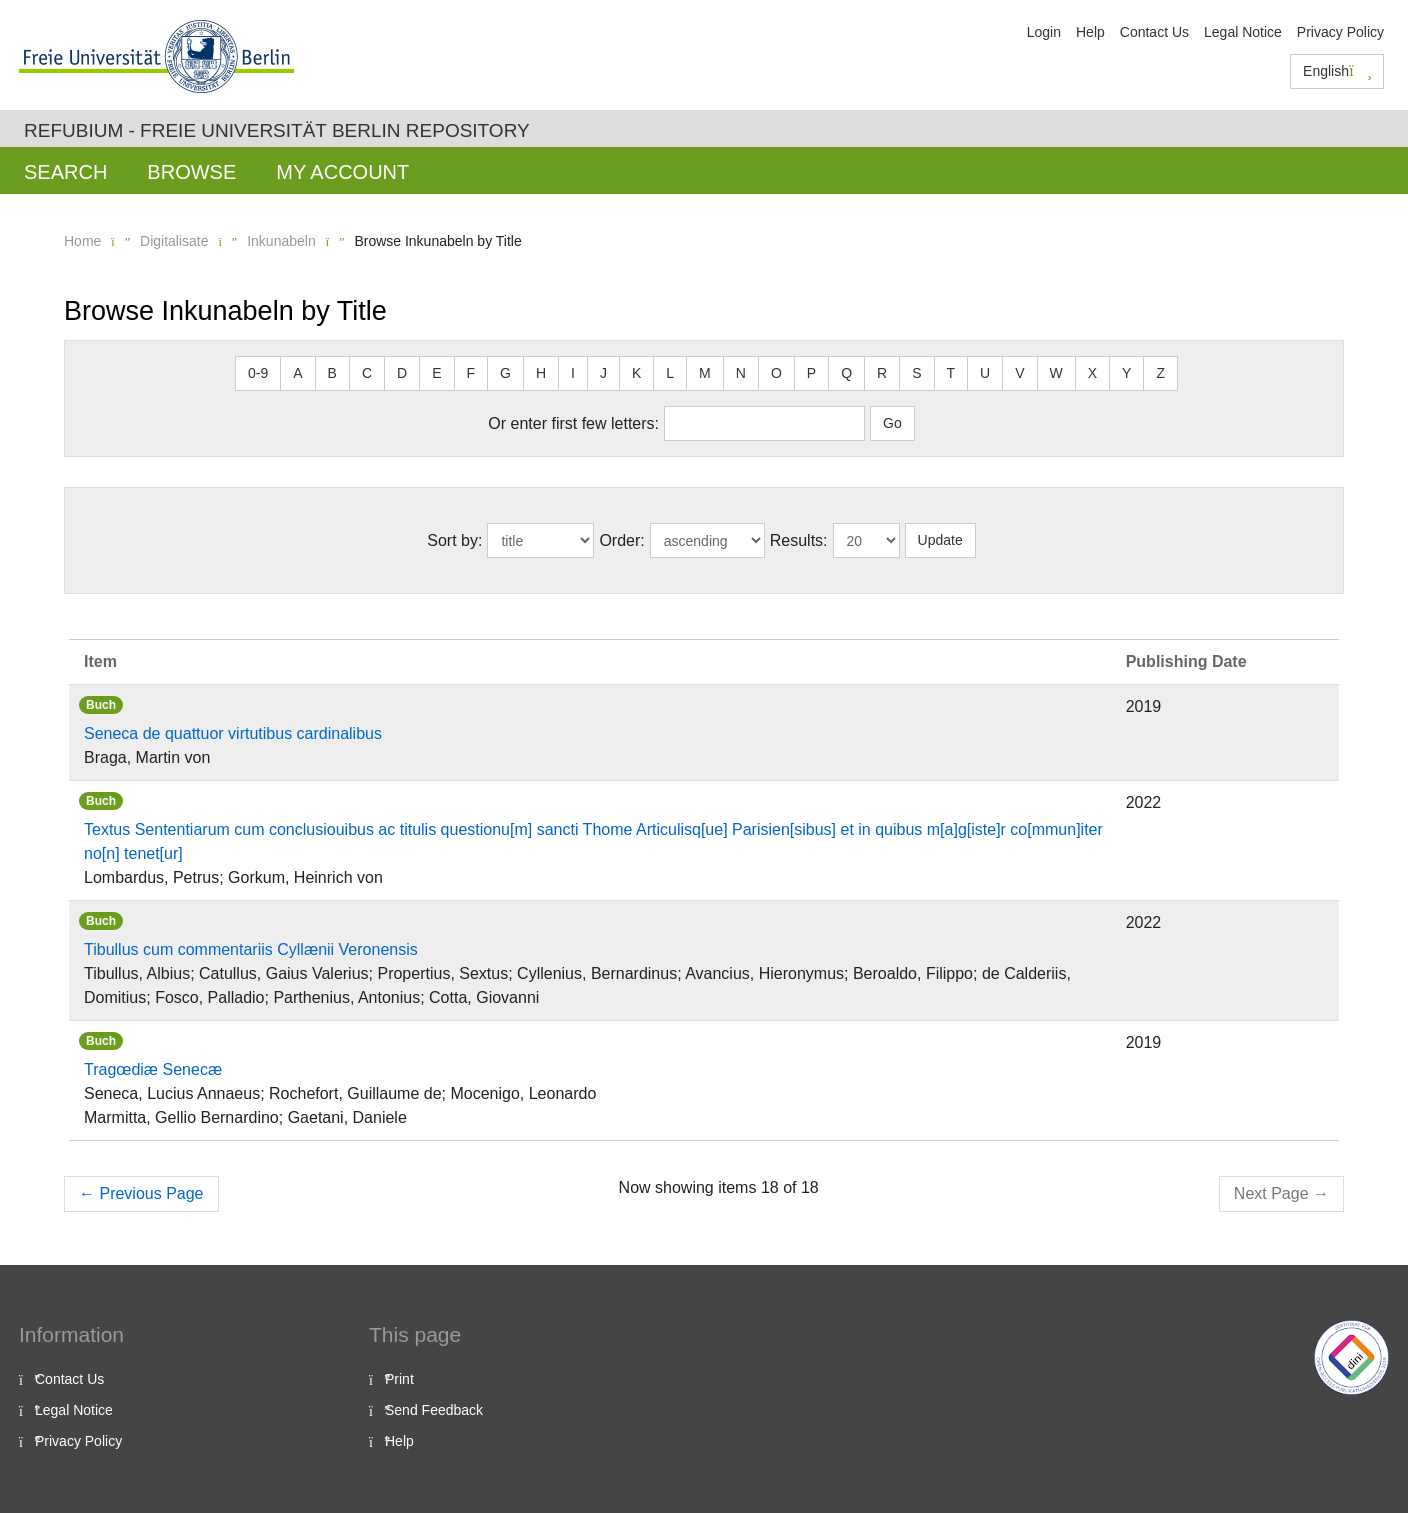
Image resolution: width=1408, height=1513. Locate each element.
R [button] (882, 373)
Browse (191, 172)
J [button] (603, 373)
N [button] (741, 373)
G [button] (505, 373)
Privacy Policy (1340, 32)
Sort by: (454, 540)
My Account (342, 172)
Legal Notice (1243, 32)
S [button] (916, 373)
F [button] (471, 373)
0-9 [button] (258, 373)
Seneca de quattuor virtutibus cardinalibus (233, 733)
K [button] (636, 373)
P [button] (811, 373)
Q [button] (846, 373)
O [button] (776, 373)
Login (1044, 32)
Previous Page (141, 1193)
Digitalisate (174, 241)
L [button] (670, 373)
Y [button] (1126, 373)
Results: (799, 540)
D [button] (402, 373)
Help (1090, 32)
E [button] (436, 373)
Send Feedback (434, 1410)
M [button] (705, 373)
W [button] (1056, 373)
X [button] (1092, 373)
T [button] (951, 373)
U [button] (985, 373)
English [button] (1337, 71)
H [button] (541, 373)
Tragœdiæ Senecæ (153, 1069)
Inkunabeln (281, 241)
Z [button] (1160, 373)
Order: (621, 540)
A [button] (297, 373)
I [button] (573, 373)
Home (82, 241)
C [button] (367, 373)
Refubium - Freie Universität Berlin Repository (277, 130)
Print (399, 1379)
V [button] (1019, 373)
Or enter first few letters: (573, 423)
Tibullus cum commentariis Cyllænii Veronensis (251, 949)
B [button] (332, 373)
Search (65, 172)
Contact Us (1154, 32)
